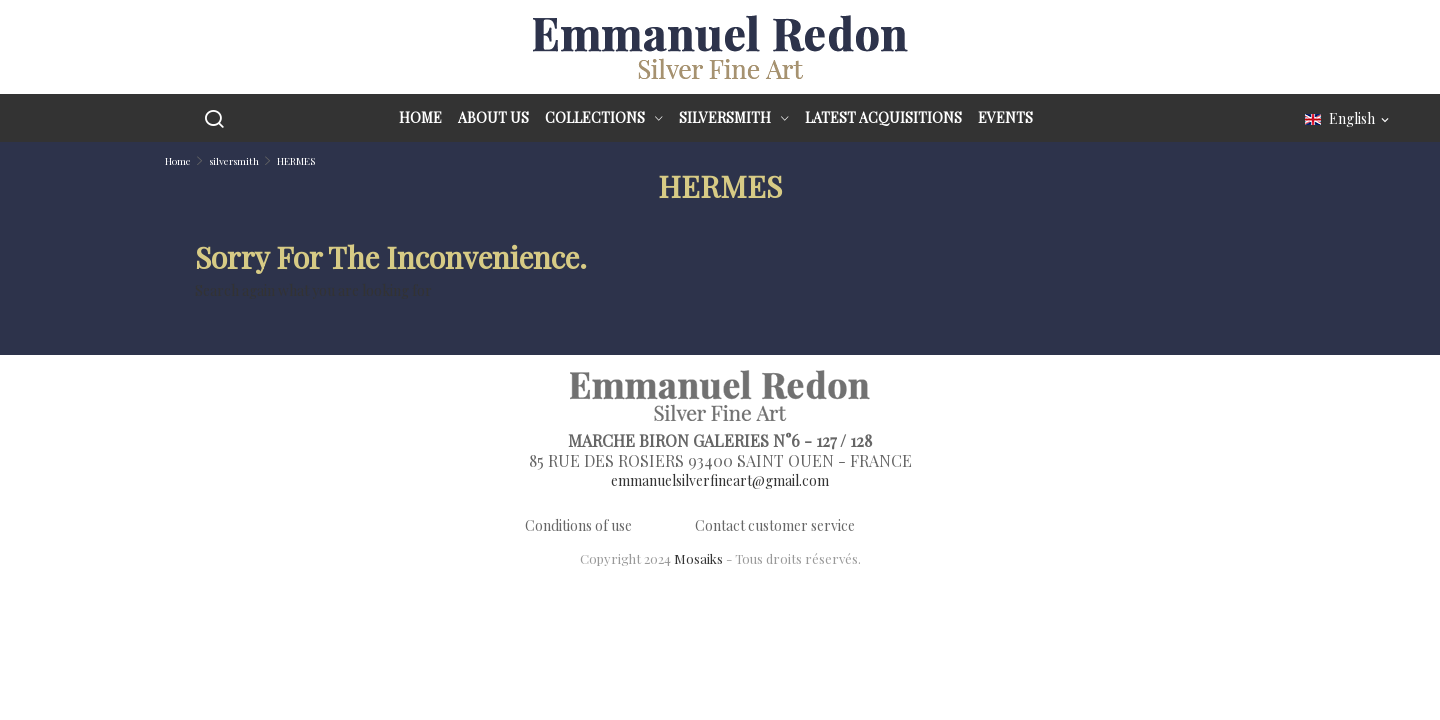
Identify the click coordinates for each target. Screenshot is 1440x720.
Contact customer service (775, 525)
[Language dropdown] (1348, 119)
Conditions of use (578, 525)
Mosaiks (698, 558)
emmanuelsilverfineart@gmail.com (720, 480)
